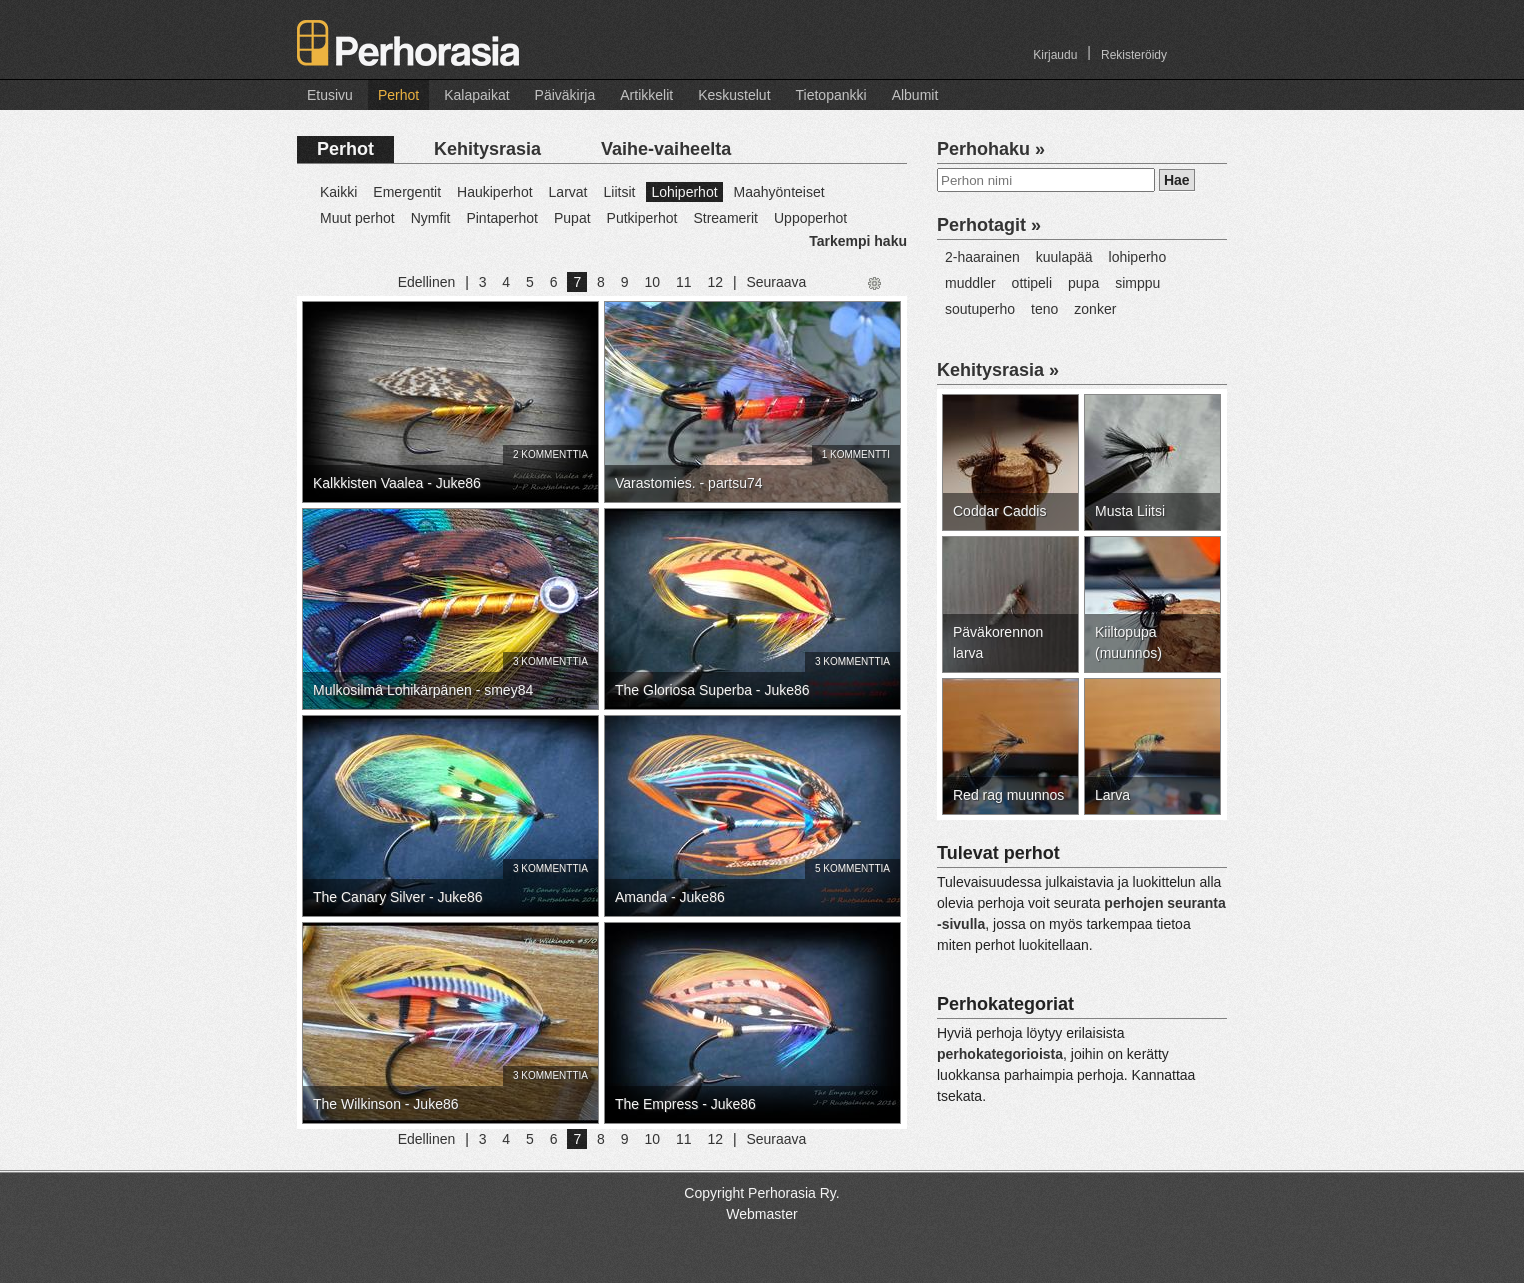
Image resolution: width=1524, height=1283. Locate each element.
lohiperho (1138, 257)
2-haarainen (982, 257)
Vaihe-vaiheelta (666, 149)
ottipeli (1032, 283)
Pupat (572, 218)
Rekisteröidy (1134, 55)
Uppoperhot (810, 218)
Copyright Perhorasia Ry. (761, 1193)
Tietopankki (831, 95)
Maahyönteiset (779, 192)
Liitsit (619, 192)
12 (715, 282)
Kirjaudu (1055, 55)
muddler (970, 283)
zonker (1095, 309)
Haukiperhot (495, 192)
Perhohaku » (991, 149)
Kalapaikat (476, 95)
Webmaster (761, 1214)
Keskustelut (734, 95)
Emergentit (407, 192)
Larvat (568, 192)
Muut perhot (357, 218)
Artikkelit (646, 95)
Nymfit (431, 218)
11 (684, 282)
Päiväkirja (565, 95)
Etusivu (330, 95)
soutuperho (980, 309)
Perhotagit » (989, 225)
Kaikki (338, 192)
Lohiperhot (684, 192)
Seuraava (776, 282)
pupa (1083, 283)
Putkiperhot (642, 218)
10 (652, 282)
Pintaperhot (502, 218)
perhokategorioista (1000, 1054)
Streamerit (725, 218)
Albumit (915, 95)
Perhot (398, 95)
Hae (1177, 180)
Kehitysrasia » (998, 370)
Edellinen (427, 282)
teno (1044, 309)
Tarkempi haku (858, 241)
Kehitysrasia (487, 149)
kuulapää (1064, 257)
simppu (1137, 283)
